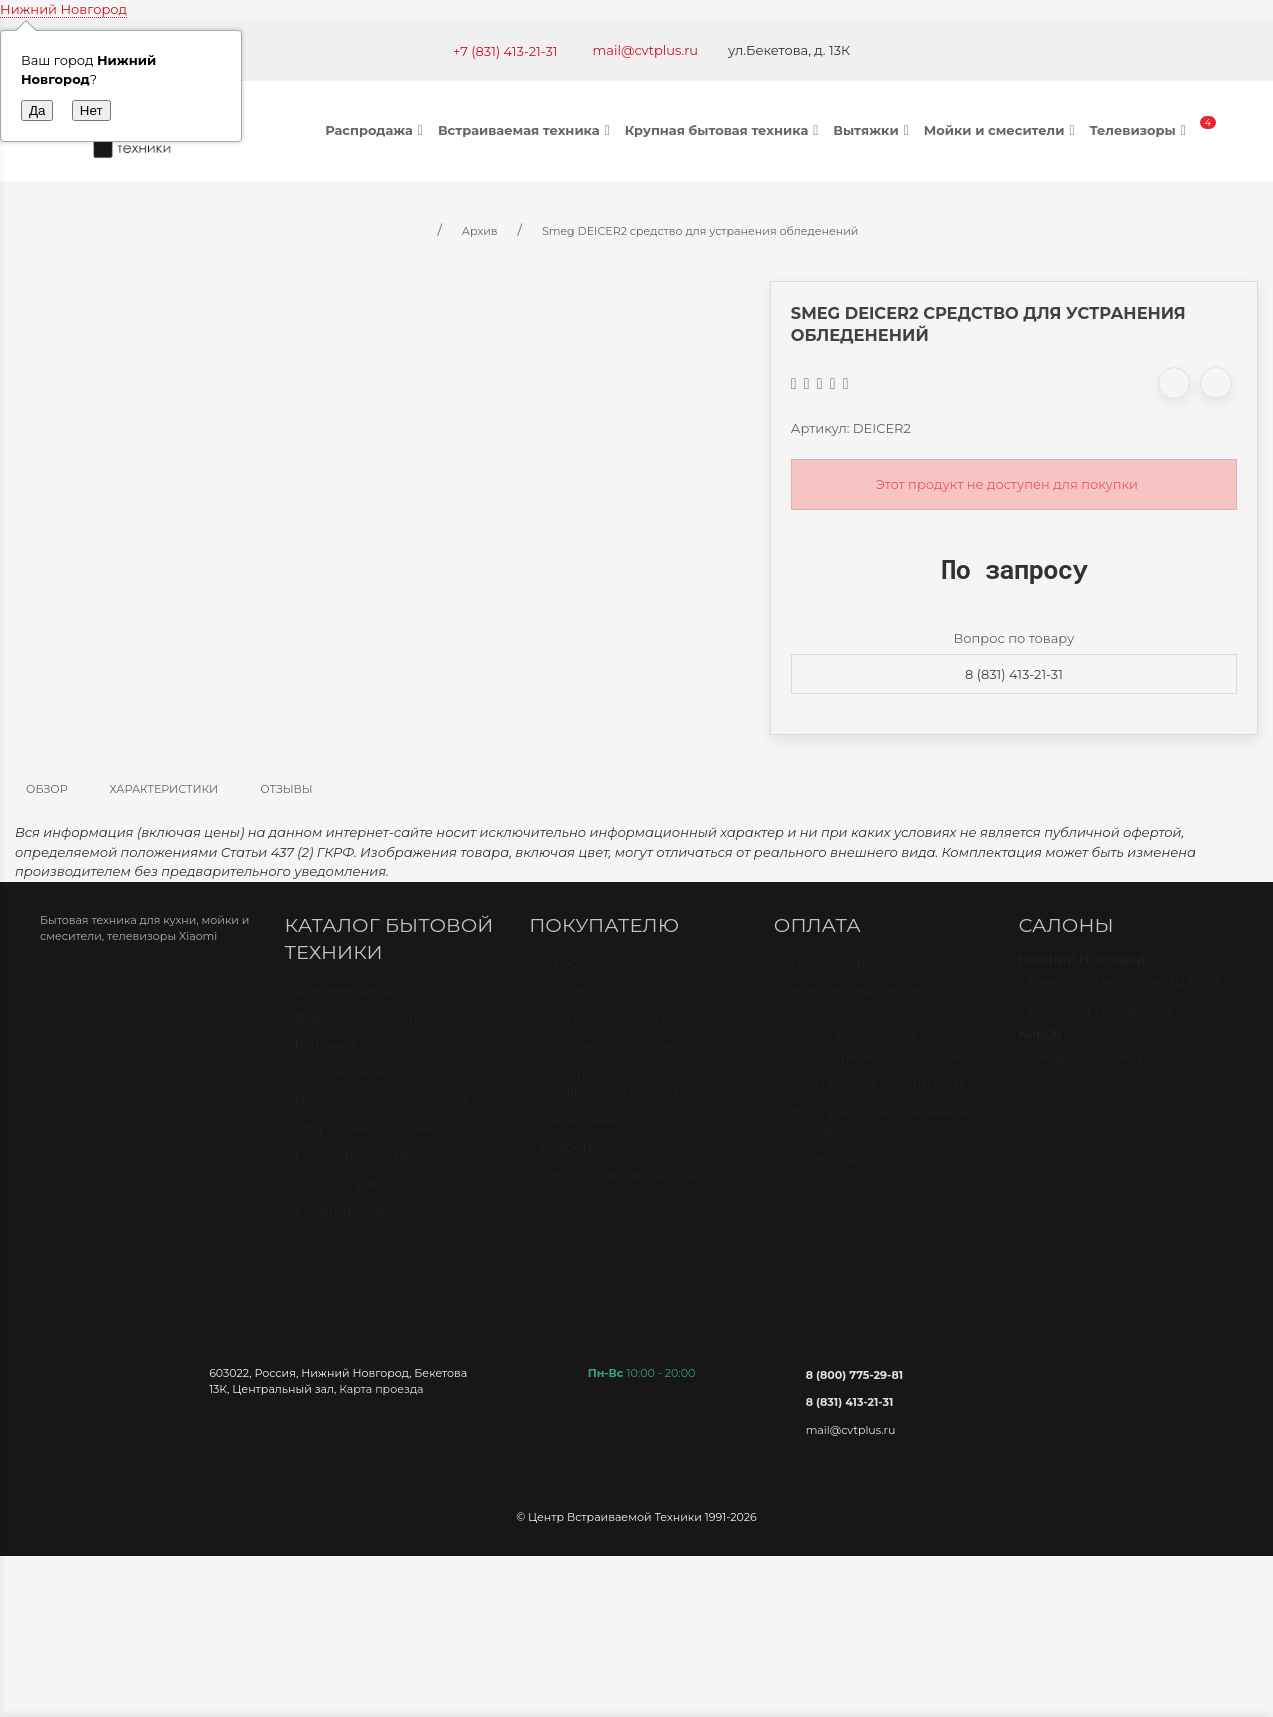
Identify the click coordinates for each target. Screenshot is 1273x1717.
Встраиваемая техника (526, 130)
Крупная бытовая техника (724, 130)
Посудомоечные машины (381, 1109)
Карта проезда (381, 1389)
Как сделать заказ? (602, 1027)
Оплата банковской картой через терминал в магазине (878, 1056)
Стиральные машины (367, 1137)
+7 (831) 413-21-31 (505, 51)
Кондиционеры (347, 1219)
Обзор (47, 789)
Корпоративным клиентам (629, 1184)
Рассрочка (819, 1168)
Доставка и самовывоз (615, 1054)
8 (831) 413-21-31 (1014, 674)
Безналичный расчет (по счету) (867, 1009)
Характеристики (164, 789)
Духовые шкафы (349, 999)
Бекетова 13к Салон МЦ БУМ (1123, 991)
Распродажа (376, 130)
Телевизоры (1139, 130)
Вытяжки (873, 130)
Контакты (570, 999)
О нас (558, 972)
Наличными (824, 972)
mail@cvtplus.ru (646, 50)
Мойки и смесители (1002, 130)
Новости (567, 1156)
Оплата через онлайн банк (875, 1093)
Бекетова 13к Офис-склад (1113, 1019)
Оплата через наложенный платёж (876, 1131)
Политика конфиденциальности (613, 1092)
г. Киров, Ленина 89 (1094, 1066)
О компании (580, 1129)
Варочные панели (356, 1027)
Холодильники (345, 1082)
